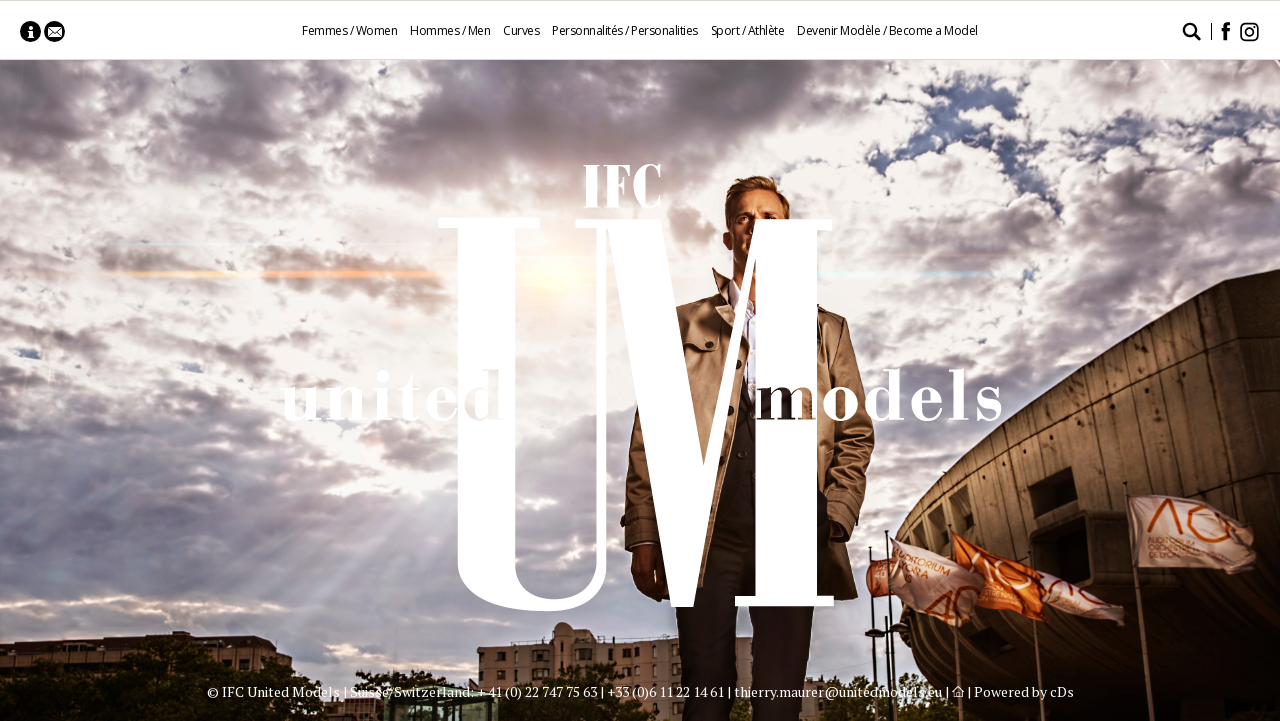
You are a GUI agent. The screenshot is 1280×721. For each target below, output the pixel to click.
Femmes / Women (349, 30)
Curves (521, 30)
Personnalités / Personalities (625, 30)
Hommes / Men (450, 30)
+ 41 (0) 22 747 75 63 (537, 691)
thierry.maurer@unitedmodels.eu (838, 691)
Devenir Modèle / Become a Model (887, 30)
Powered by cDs (1024, 691)
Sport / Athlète (748, 30)
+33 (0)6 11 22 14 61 (665, 691)
